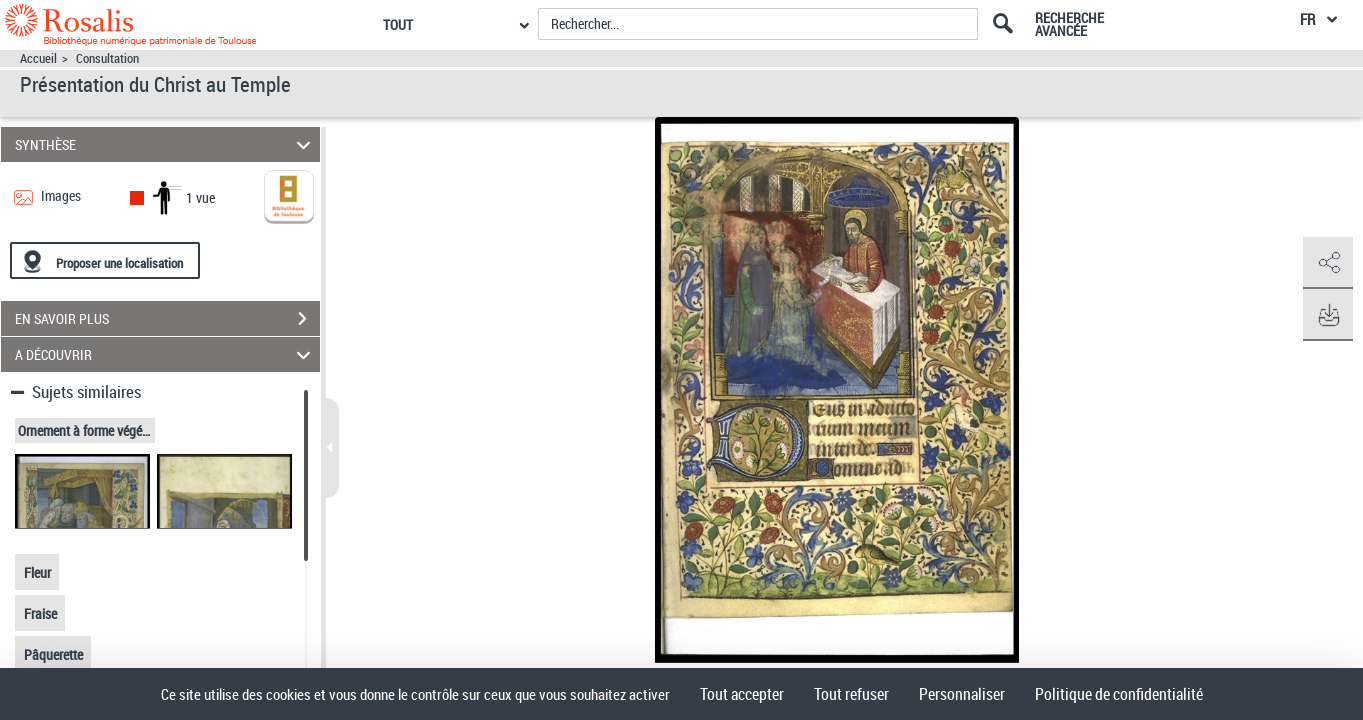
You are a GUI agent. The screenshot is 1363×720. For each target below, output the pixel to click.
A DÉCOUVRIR (165, 354)
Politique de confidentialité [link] (1119, 694)
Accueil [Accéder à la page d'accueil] (38, 58)
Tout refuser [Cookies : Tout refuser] (851, 694)
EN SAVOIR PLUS (167, 319)
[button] (1328, 263)
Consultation (107, 58)
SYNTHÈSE (165, 144)
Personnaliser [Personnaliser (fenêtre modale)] (962, 694)
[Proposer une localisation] (105, 260)
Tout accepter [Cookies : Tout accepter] (742, 694)
